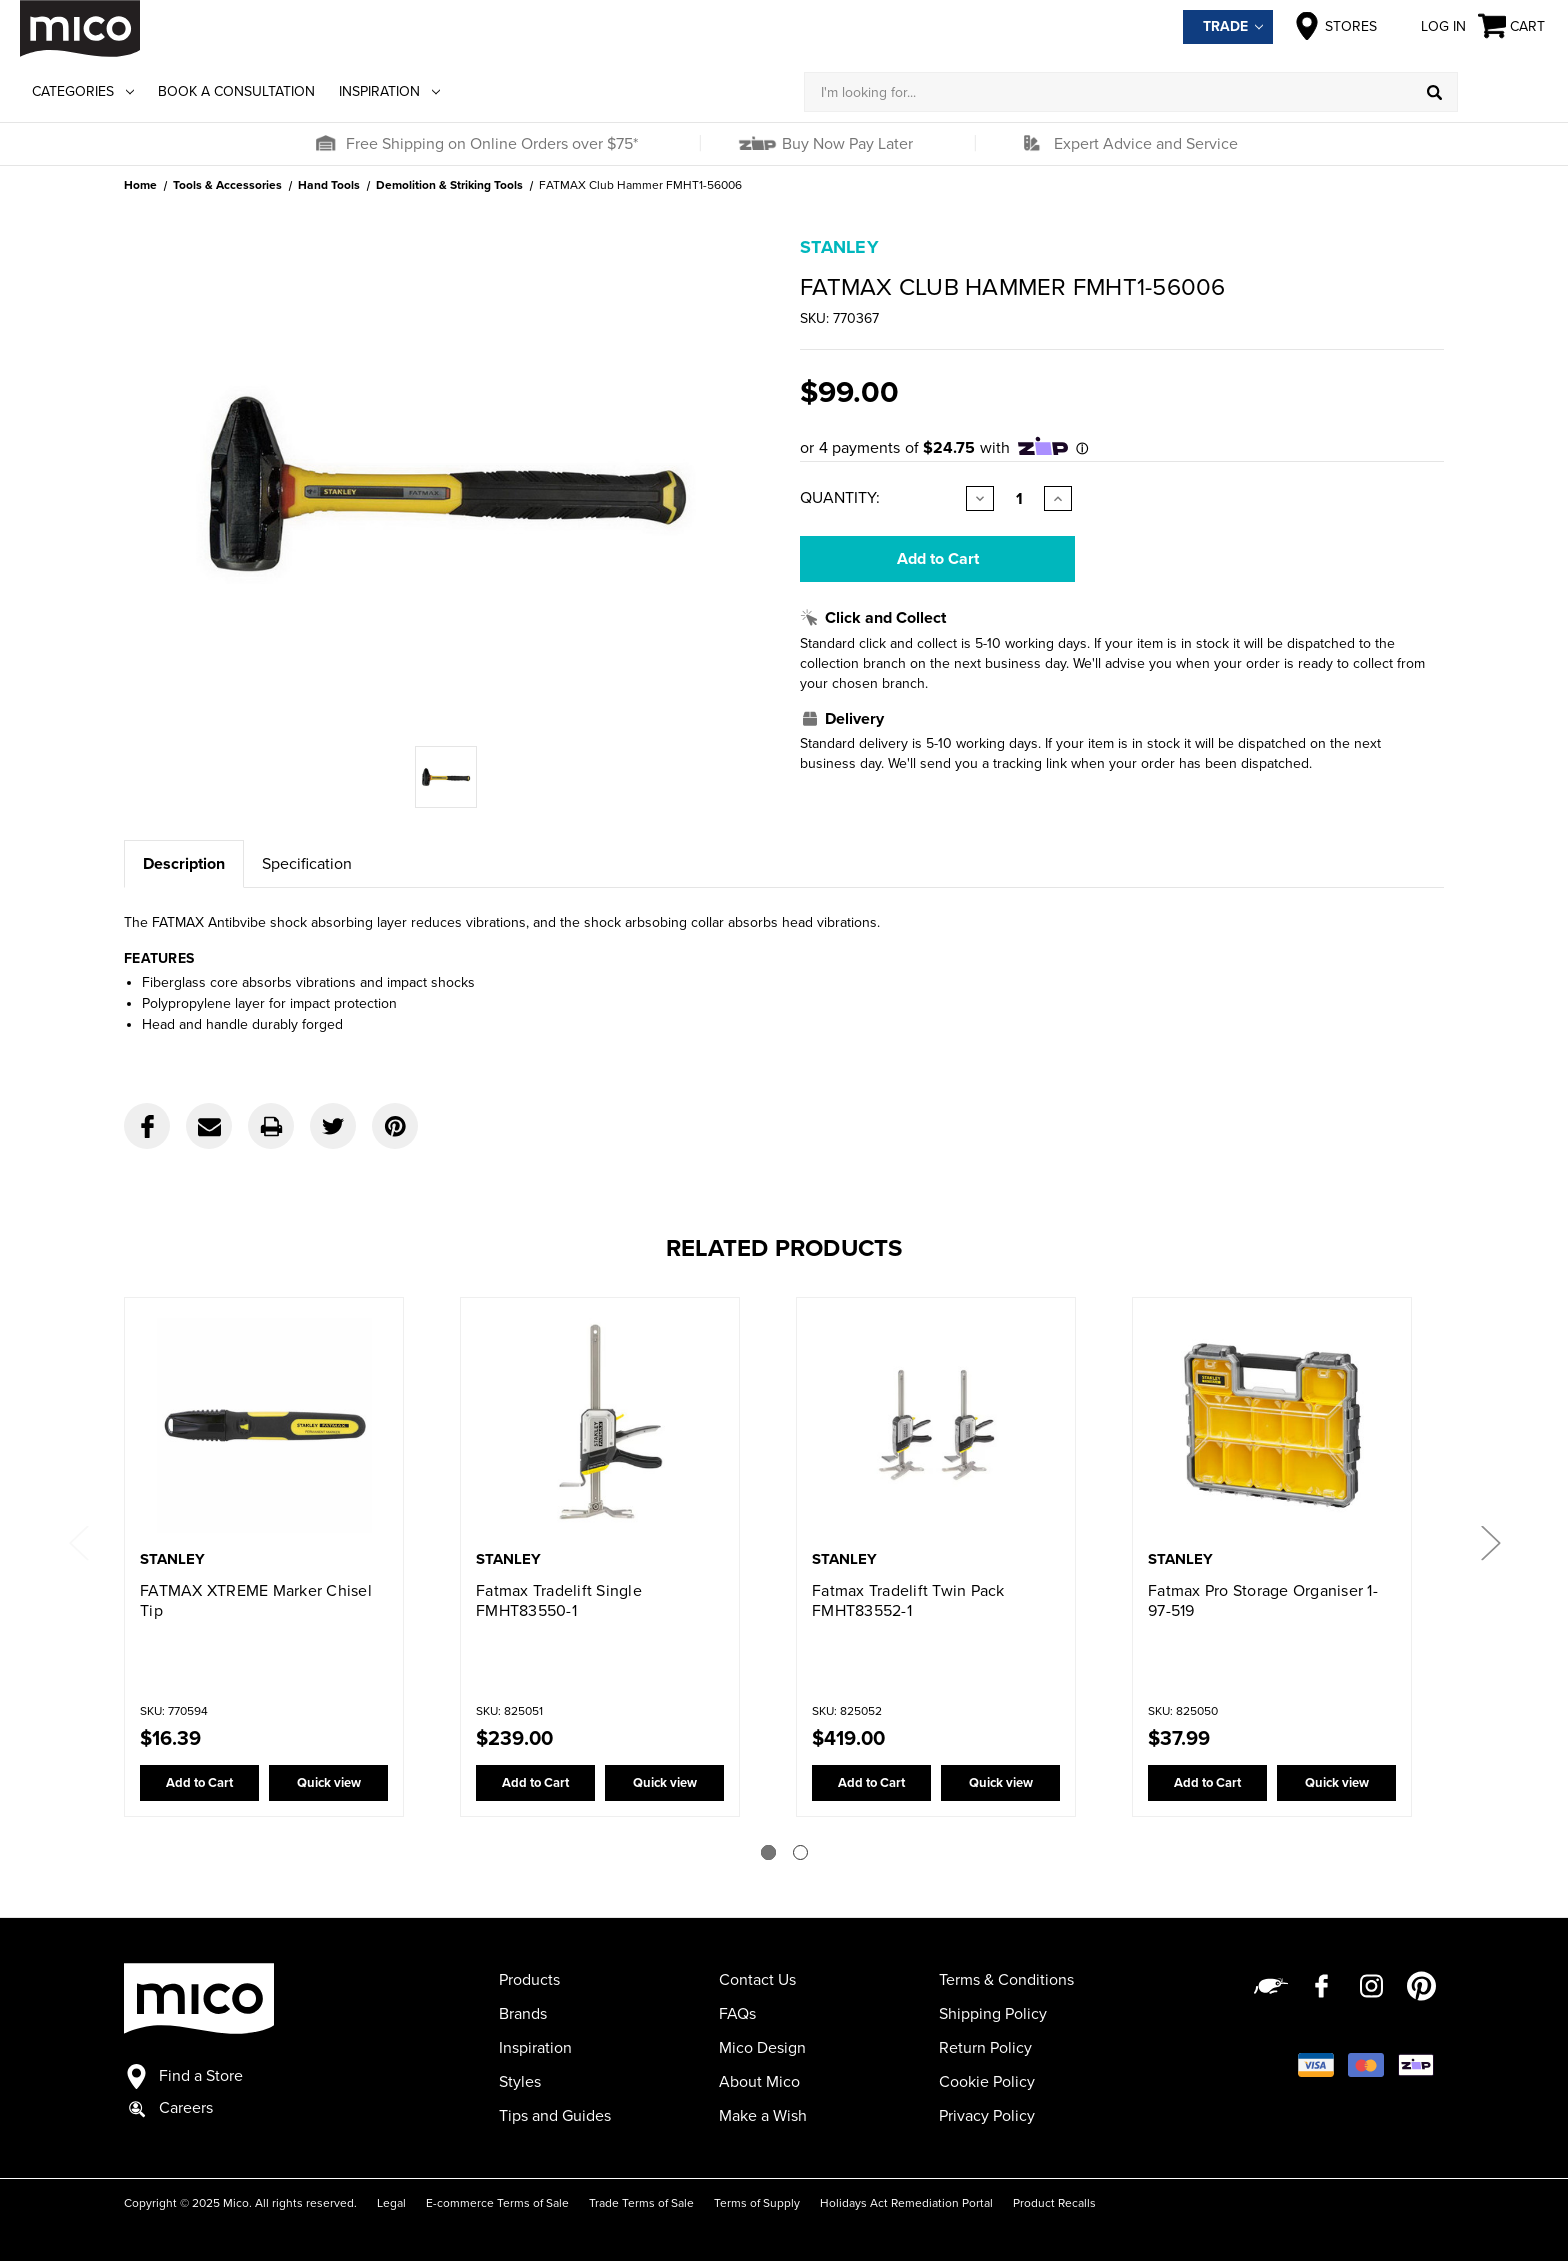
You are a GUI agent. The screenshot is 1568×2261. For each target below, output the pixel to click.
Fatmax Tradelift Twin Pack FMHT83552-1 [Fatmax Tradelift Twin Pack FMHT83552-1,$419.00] (908, 1601)
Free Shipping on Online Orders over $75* (492, 144)
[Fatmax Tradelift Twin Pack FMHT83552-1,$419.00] (936, 1425)
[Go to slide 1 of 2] (768, 1852)
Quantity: (840, 498)
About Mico (759, 2082)
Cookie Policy (987, 2082)
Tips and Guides (555, 2116)
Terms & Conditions (1006, 1980)
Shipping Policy (993, 2014)
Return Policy (985, 2048)
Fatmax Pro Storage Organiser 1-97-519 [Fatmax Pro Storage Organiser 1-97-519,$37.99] (1263, 1601)
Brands (523, 2014)
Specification (307, 864)
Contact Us (757, 1980)
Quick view (329, 1783)
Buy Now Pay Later (845, 144)
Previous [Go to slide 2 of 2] (78, 1541)
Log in (1427, 26)
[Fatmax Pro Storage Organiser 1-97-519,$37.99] (1272, 1425)
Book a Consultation (236, 91)
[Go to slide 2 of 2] (800, 1852)
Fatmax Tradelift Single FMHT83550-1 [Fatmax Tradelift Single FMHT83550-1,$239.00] (559, 1601)
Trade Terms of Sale (641, 2203)
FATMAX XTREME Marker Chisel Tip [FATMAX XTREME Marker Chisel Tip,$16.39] (256, 1601)
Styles (520, 2082)
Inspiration (389, 91)
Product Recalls (1054, 2203)
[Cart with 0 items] (1513, 26)
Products (529, 1980)
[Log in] (1503, 92)
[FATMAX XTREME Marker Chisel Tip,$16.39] (264, 1425)
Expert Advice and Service (1146, 144)
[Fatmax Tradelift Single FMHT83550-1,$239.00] (600, 1425)
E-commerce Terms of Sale (497, 2203)
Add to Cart (199, 1783)
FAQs (737, 2014)
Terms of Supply (757, 2203)
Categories (83, 91)
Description (184, 864)
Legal (391, 2203)
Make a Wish (763, 2116)
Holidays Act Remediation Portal (906, 2203)
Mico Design (762, 2048)
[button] (325, 144)
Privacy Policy (987, 2116)
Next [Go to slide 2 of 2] (1490, 1541)
